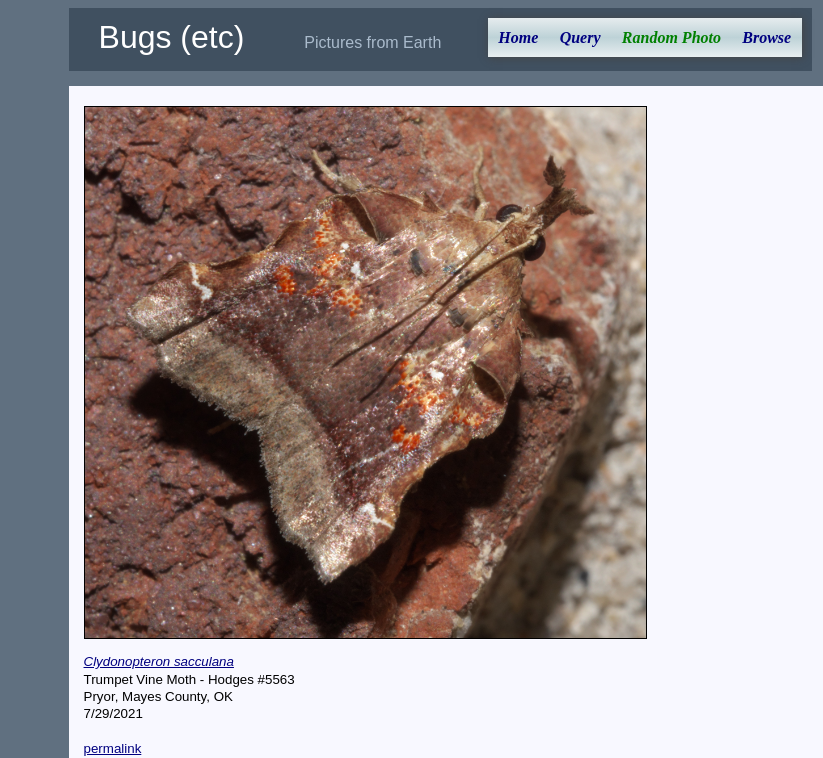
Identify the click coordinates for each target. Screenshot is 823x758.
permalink (113, 748)
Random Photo (671, 37)
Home (518, 37)
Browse (766, 37)
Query (580, 37)
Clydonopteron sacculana (159, 661)
